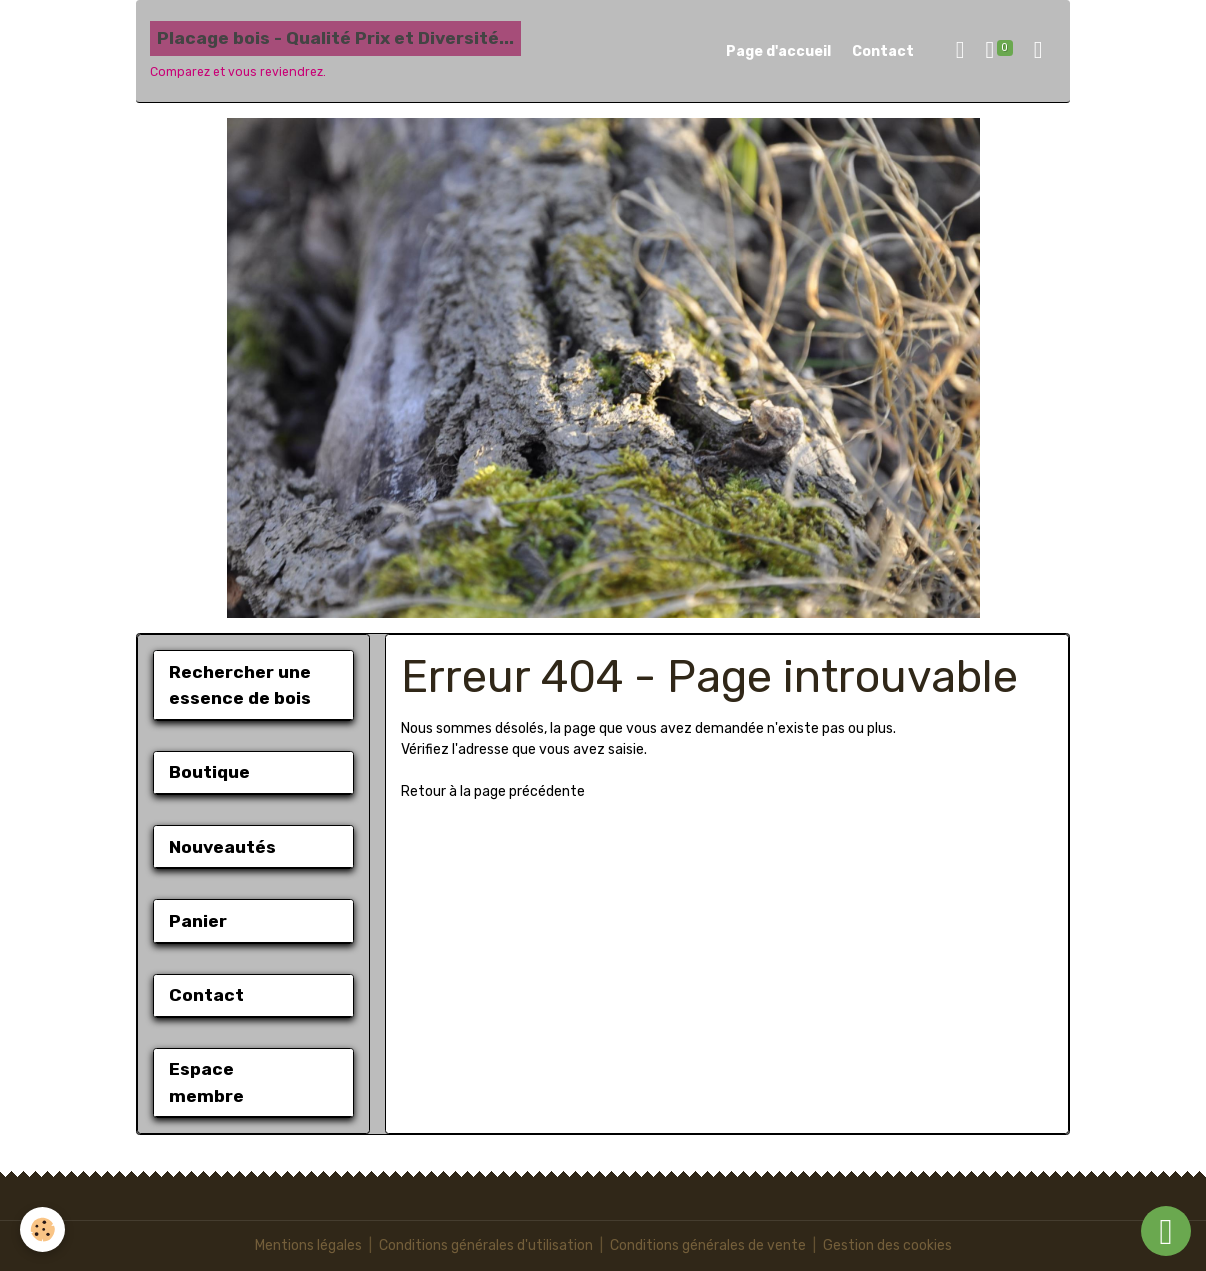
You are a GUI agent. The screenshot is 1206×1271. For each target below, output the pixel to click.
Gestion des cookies (887, 1245)
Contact (883, 51)
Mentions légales (308, 1245)
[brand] (335, 51)
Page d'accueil (778, 51)
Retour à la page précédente (493, 791)
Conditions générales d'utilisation (486, 1245)
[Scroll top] (1166, 1231)
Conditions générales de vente (708, 1245)
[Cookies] (42, 1229)
